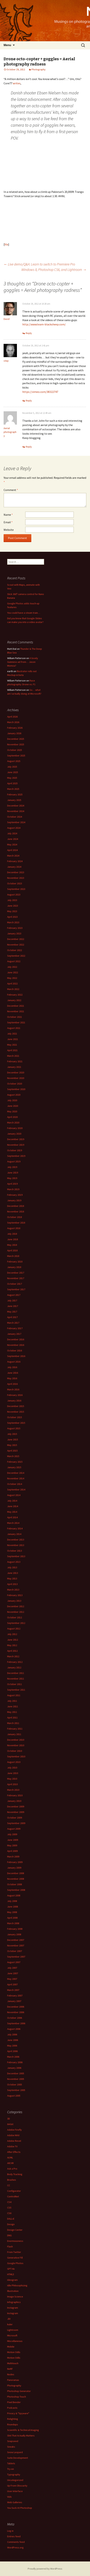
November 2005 (15, 2079)
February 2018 (14, 1261)
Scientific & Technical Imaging (23, 2430)
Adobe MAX (13, 2135)
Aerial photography (10, 432)
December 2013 (15, 1539)
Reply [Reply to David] (29, 333)
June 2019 (12, 1172)
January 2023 (14, 933)
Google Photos (15, 2263)
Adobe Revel (14, 2140)
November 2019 (15, 1144)
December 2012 (15, 1606)
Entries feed (14, 2536)
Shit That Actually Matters (21, 2435)
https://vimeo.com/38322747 (40, 392)
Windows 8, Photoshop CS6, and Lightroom (53, 269)
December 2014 (15, 1472)
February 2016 (14, 1395)
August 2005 (13, 2095)
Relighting (12, 2418)
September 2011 (16, 1689)
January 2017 (14, 1333)
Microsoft (12, 2335)
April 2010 (12, 1784)
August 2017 (13, 1295)
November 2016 (15, 1345)
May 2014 (12, 1511)
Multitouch (12, 2363)
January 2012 (14, 1667)
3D (8, 2118)
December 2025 (15, 738)
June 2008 (12, 1906)
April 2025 (12, 783)
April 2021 (12, 1050)
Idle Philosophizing (17, 2285)
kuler (10, 2324)
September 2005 (16, 2090)
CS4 (9, 2202)
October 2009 (14, 1817)
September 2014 (16, 1489)
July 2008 (12, 1901)
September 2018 (16, 1222)
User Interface (15, 2491)
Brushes (11, 2179)
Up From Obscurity (17, 2485)
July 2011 (12, 1700)
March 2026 (13, 722)
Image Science (15, 2296)
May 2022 (12, 978)
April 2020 (12, 1117)
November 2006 (15, 2012)
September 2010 (16, 1756)
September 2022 (16, 955)
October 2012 (14, 1617)
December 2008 (15, 1873)
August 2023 (13, 894)
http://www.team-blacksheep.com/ (44, 324)
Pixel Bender (14, 2402)
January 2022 (14, 1000)
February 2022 (14, 994)
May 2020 (12, 1111)
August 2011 (13, 1695)
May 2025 (12, 777)
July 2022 (12, 966)
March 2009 (13, 1856)
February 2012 (14, 1662)
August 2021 (13, 1028)
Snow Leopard (15, 2452)
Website (9, 529)
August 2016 (13, 1361)
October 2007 (14, 1951)
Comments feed (16, 2542)
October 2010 (14, 1750)
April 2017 (12, 1317)
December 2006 (15, 2006)
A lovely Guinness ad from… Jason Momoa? (22, 662)
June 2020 (12, 1105)
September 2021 (16, 1022)
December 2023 (15, 872)
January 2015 (14, 1467)
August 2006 (13, 2029)
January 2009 (14, 1867)
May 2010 (12, 1778)
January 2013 (14, 1600)
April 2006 (12, 2051)
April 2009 (12, 1851)
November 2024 (15, 811)
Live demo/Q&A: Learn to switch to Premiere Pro (39, 264)
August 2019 (13, 1161)
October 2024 (14, 816)
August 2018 (13, 1228)
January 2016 (14, 1400)
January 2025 (14, 800)
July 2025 (12, 766)
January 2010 (14, 1801)
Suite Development (17, 2457)
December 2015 (15, 1406)
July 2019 (12, 1167)
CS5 (9, 2207)
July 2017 (12, 1300)
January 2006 (14, 2067)
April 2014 (12, 1517)
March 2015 (13, 1456)
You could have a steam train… (23, 612)
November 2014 (15, 1478)
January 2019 (14, 1200)
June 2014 (12, 1506)
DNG (9, 2235)
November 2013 (15, 1545)
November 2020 (15, 1078)
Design (11, 2224)
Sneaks (11, 2446)
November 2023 (15, 877)
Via (6, 244)
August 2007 (13, 1962)
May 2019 (12, 1178)
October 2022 (14, 950)
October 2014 (14, 1484)
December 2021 (15, 1005)
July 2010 (12, 1767)
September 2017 (16, 1289)
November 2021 (15, 1011)
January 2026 (14, 733)
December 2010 (15, 1739)
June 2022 (12, 972)
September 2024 (16, 822)
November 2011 (15, 1678)
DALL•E (10, 2218)
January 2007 (14, 2001)
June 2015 (12, 1439)
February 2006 (14, 2062)
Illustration (13, 2291)
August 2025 (13, 761)
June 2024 (12, 839)
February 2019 (14, 1194)
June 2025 (12, 772)
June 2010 (12, 1773)
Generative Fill (15, 2257)
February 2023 (14, 928)
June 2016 (12, 1372)
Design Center (14, 2229)
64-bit (10, 2124)
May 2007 (12, 1978)
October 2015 (14, 1417)
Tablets (11, 2463)
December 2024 (15, 805)
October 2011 (14, 1684)
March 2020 (13, 1122)
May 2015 (12, 1445)
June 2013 (12, 1573)
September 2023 (16, 889)
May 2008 (12, 1912)
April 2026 (12, 716)
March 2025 (13, 789)
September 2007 (16, 1956)
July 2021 (12, 1033)
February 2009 (14, 1862)
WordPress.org (15, 2547)
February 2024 (14, 861)
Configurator (14, 2190)
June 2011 (12, 1706)
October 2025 (14, 750)
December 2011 (15, 1673)
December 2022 (15, 939)
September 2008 (16, 1890)
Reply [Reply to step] (29, 400)
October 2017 (14, 1283)
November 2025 (15, 744)
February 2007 (14, 1995)
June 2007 (12, 1973)
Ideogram (12, 2279)
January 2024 (14, 866)
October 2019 (14, 1150)
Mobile (10, 2346)
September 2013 (16, 1556)
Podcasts (12, 2407)
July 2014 (12, 1500)
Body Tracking (14, 2174)
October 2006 (14, 2017)
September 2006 (16, 2023)
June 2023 (12, 905)
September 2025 (16, 755)
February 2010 (14, 1795)
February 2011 (14, 1728)
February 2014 (14, 1528)
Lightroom (12, 2330)
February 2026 (14, 727)
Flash (10, 2246)
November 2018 (15, 1211)
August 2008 (13, 1895)
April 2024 (12, 850)
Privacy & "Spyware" (18, 2413)
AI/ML (10, 2157)
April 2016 (12, 1383)
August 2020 (13, 1094)
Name (8, 514)
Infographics (14, 2302)
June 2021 (12, 1039)
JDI (8, 2318)
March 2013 (13, 1589)
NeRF (10, 2368)
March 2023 (13, 922)
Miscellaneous (14, 2341)
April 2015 (12, 1450)
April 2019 (12, 1183)
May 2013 (12, 1578)
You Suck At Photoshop (19, 2507)
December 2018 (15, 1206)
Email (8, 522)
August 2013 (13, 1561)
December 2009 (15, 1806)
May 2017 (12, 1311)
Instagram (12, 2307)
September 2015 (16, 1422)
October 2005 (14, 2084)
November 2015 (15, 1411)
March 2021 (13, 1055)
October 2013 (14, 1550)
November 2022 (15, 944)
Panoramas (13, 2380)
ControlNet (13, 2196)
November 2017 (15, 1278)
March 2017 (13, 1322)
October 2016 (14, 1350)
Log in (10, 2530)
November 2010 (15, 1745)
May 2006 (12, 2045)
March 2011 (13, 1723)
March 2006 (13, 2056)
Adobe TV (12, 2146)
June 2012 (12, 1639)
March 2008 (13, 1923)
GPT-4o (11, 2268)
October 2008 (14, 1884)
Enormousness (15, 2241)
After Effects (14, 2152)
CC (8, 2185)
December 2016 (15, 1339)
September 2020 (16, 1089)
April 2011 (12, 1717)
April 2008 (12, 1917)
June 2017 (12, 1306)
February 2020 (14, 1128)
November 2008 (15, 1878)
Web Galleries (14, 2502)
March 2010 (13, 1789)
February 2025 (14, 794)
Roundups (12, 2424)
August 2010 (13, 1762)
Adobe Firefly (14, 2129)
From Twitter (14, 2252)
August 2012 (13, 1628)
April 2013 (12, 1584)
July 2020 (12, 1100)
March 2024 (13, 855)
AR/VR (10, 2163)
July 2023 (12, 900)
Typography (13, 2474)
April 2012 (12, 1650)
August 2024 (13, 827)
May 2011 (12, 1712)
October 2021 (14, 1016)
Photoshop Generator (19, 2391)
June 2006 (12, 2040)
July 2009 (12, 1834)
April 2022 (12, 983)
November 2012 (15, 1611)
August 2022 (13, 961)
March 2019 (13, 1189)
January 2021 (14, 1067)
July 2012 (12, 1634)
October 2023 (14, 883)
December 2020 (15, 1072)
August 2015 (13, 1428)
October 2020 (14, 1083)
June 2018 (12, 1239)
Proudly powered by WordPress (45, 2568)
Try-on (10, 2469)
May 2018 (12, 1244)
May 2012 (12, 1645)
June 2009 (12, 1839)
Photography (39, 69)
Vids (9, 2496)
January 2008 (14, 1934)
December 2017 (15, 1272)
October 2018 (14, 1217)
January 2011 (14, 1734)
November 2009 (15, 1812)
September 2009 (16, 1823)
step (6, 360)
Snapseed (12, 2441)
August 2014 (13, 1495)
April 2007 (12, 1984)
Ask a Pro (12, 2168)
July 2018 (12, 1233)
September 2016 (16, 1356)
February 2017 (14, 1328)
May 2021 (12, 1044)
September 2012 (16, 1623)
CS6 (9, 2213)
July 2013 (12, 1567)
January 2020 (14, 1133)
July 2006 (12, 2034)
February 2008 (14, 1928)
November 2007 (15, 1945)
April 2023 (12, 916)
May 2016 (12, 1378)
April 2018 (12, 1250)
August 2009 (13, 1828)
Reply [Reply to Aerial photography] (29, 446)
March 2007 (13, 1990)
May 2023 (12, 911)
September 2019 (16, 1156)
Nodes (10, 2374)
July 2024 (12, 833)
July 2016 (12, 1367)
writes (17, 83)
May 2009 (12, 1845)
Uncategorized (15, 2480)
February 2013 (14, 1595)
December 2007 (15, 1940)
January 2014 (14, 1534)
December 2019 (15, 1139)
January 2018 (14, 1267)
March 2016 (13, 1389)
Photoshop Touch (16, 2396)
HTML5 (10, 2274)
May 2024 (12, 844)
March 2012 (13, 1656)
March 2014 (13, 1523)
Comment (11, 490)
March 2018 (13, 1256)
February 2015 (14, 1461)
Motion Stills (13, 2352)
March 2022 (13, 989)
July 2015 (12, 1434)
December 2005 (15, 2073)
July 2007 (12, 1967)
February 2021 (14, 1061)
